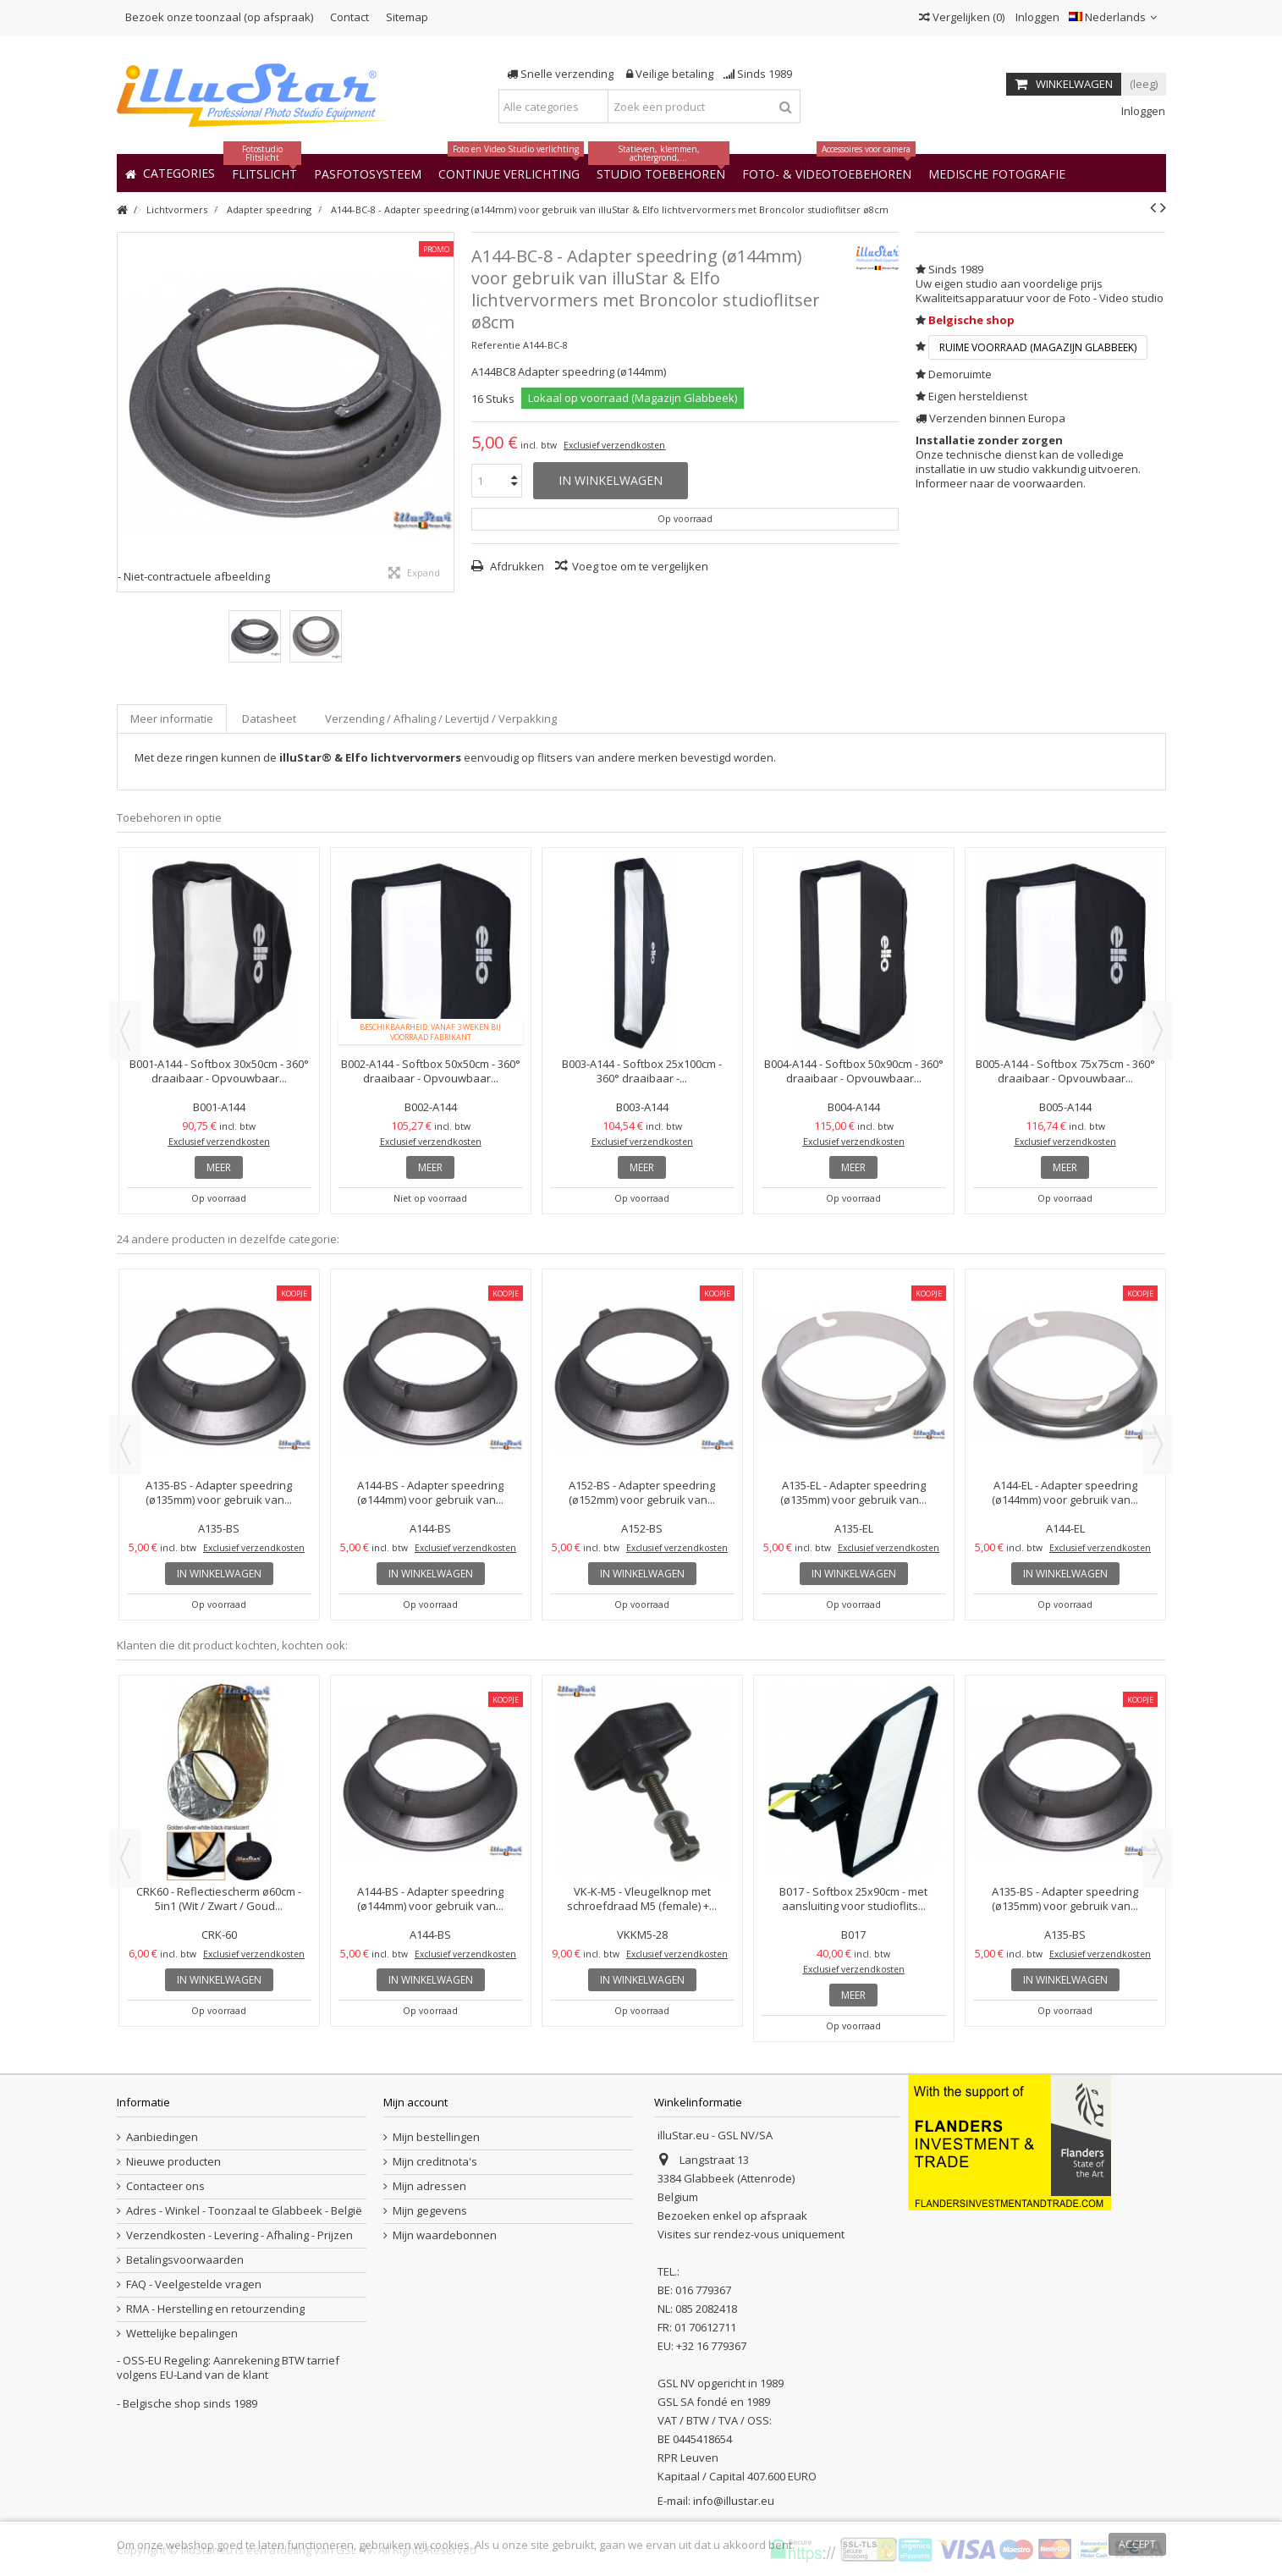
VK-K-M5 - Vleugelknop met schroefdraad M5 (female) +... (642, 1898)
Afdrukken (515, 566)
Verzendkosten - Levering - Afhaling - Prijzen (239, 2235)
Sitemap (407, 17)
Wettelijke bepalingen (182, 2333)
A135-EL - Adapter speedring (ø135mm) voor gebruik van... (853, 1492)
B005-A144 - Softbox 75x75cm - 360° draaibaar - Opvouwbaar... (1065, 1071)
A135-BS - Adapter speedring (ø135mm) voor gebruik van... (219, 1492)
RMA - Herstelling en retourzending (215, 2309)
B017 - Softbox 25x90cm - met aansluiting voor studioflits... (853, 1898)
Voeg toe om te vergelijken (640, 566)
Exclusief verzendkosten (614, 445)
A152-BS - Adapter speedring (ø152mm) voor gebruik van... (642, 1492)
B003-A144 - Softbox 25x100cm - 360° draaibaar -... (642, 1071)
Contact (349, 17)
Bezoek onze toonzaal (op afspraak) (219, 17)
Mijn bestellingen (436, 2137)
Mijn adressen (429, 2186)
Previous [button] (125, 1030)
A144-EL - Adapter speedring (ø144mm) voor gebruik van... (1065, 1492)
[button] (997, 173)
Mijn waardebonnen (445, 2235)
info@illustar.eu (733, 2500)
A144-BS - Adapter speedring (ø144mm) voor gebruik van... (430, 1492)
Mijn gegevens (430, 2211)
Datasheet (269, 718)
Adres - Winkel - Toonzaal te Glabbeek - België (244, 2211)
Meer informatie (171, 718)
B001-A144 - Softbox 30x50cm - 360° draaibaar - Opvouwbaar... (219, 1071)
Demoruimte (960, 374)
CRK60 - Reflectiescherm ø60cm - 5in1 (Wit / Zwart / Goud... (218, 1898)
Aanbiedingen (162, 2137)
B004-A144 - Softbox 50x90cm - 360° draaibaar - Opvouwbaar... (854, 1071)
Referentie (495, 345)
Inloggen (1036, 17)
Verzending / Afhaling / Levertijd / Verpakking (441, 718)
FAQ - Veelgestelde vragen (193, 2284)
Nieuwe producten (173, 2162)
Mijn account (415, 2102)
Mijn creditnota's (435, 2162)
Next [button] (1157, 1030)
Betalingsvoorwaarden (185, 2260)
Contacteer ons (165, 2186)
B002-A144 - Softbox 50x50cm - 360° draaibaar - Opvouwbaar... (430, 1071)
